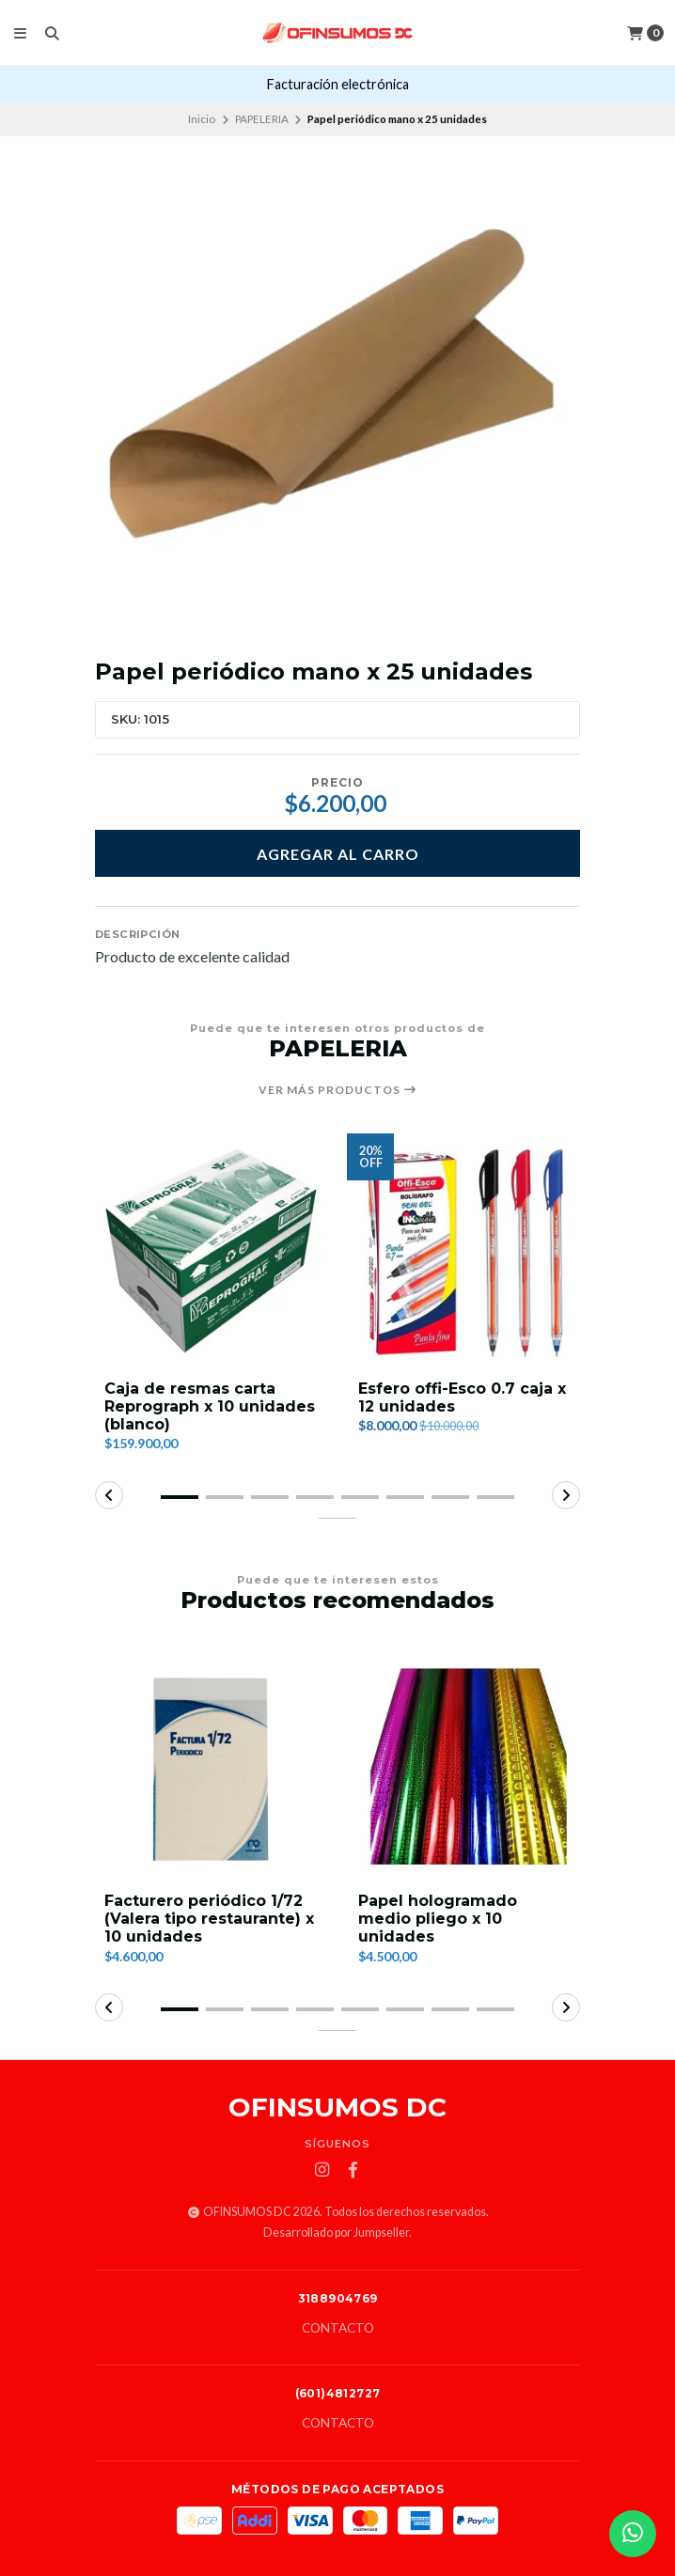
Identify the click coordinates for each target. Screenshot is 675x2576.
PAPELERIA (262, 119)
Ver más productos (338, 1090)
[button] (179, 1497)
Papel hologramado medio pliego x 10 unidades (437, 1918)
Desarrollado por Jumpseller (336, 2232)
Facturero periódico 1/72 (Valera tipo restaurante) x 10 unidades (209, 1918)
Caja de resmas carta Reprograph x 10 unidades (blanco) (209, 1406)
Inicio (201, 119)
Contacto (338, 2328)
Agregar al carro (338, 854)
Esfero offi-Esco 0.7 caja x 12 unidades (462, 1397)
